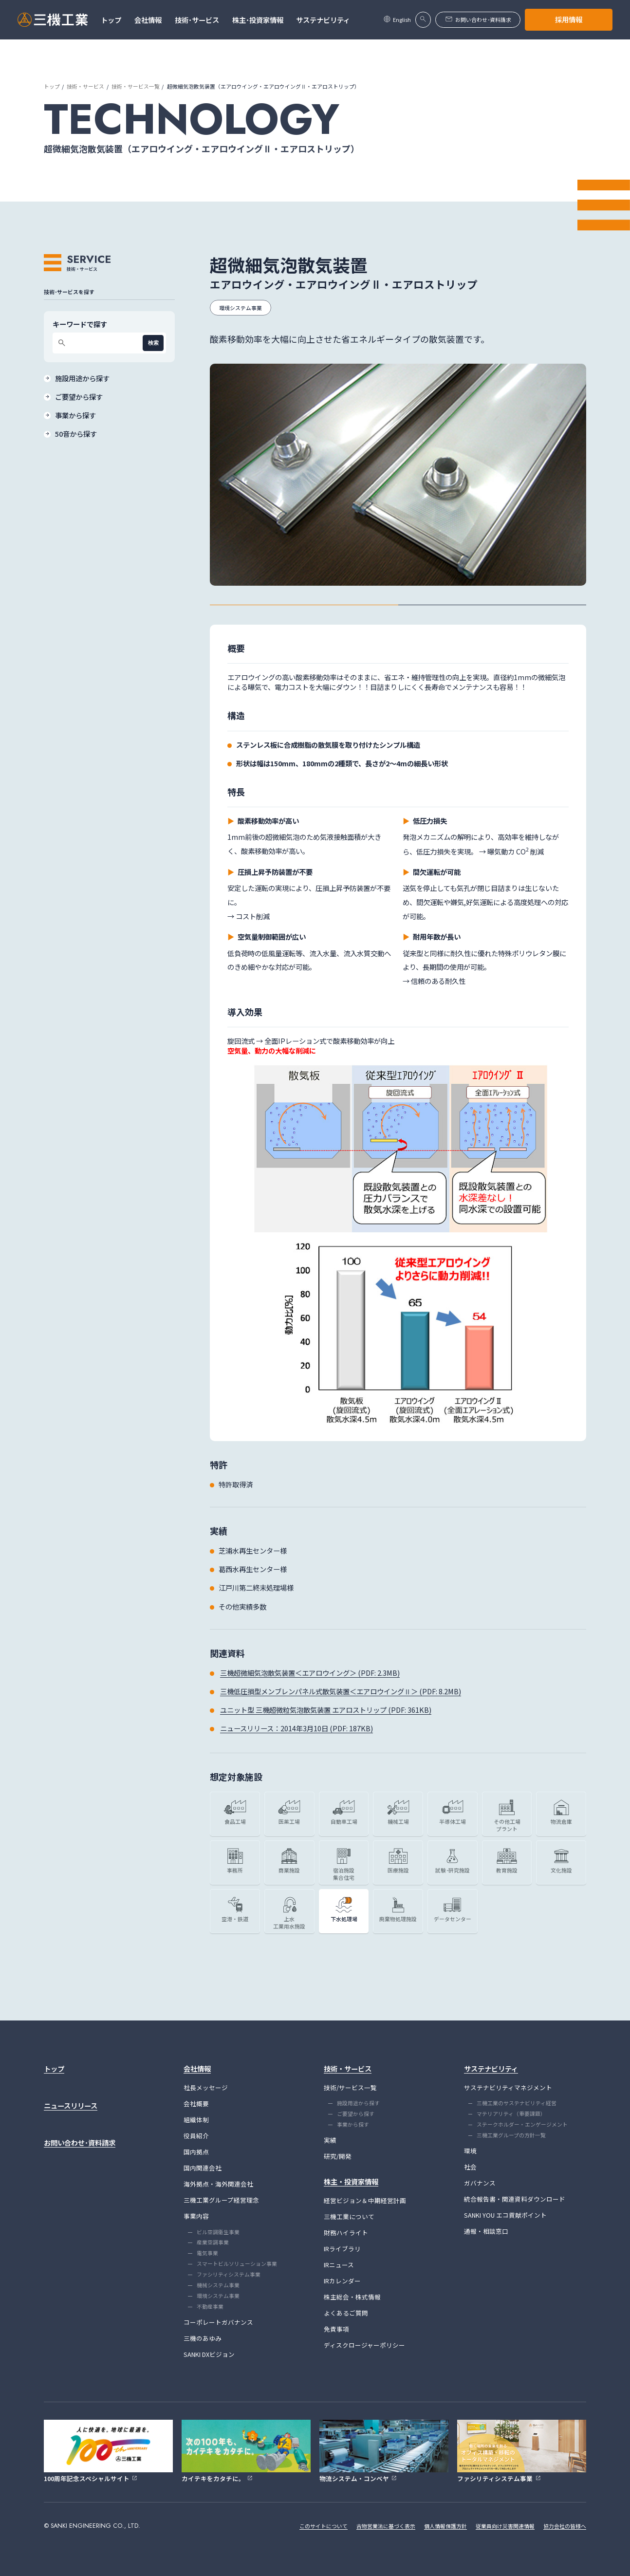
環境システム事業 (240, 308)
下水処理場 (344, 1919)
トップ (52, 86)
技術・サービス (85, 86)
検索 (153, 343)
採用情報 (568, 19)
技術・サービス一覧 (135, 86)
